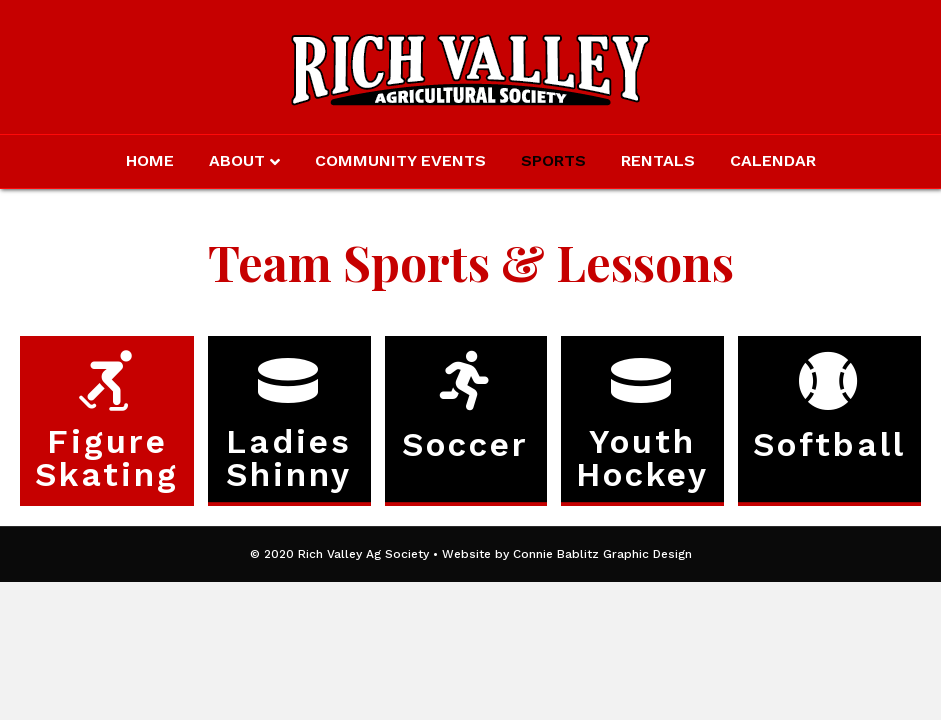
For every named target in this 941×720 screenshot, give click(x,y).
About (237, 160)
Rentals (658, 160)
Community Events (400, 160)
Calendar (773, 160)
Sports (553, 160)
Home (150, 160)
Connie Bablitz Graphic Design (602, 554)
